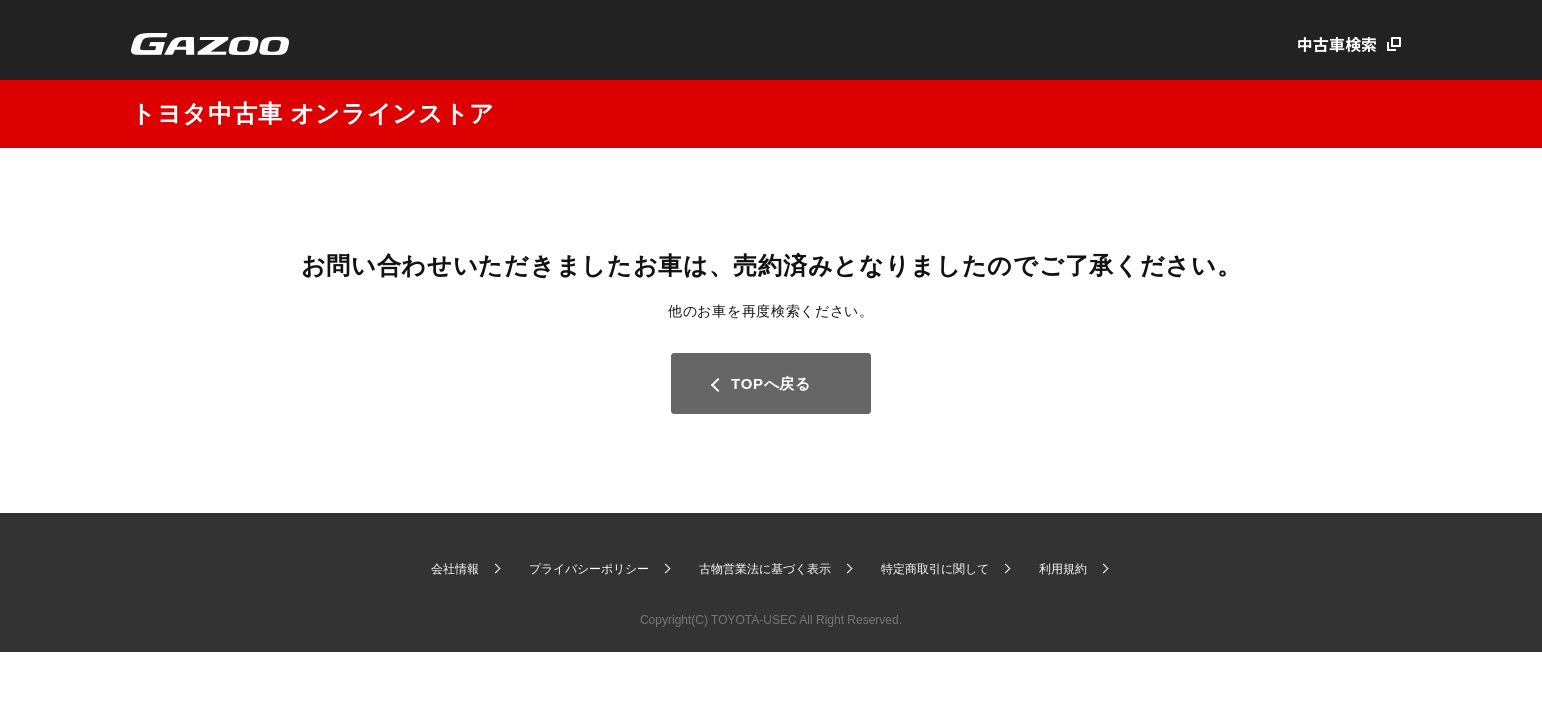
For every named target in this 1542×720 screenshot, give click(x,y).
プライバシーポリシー (589, 569)
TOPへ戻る (771, 383)
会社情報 (455, 569)
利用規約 (1063, 569)
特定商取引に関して (935, 569)
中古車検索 (1337, 44)
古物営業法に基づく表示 (765, 569)
